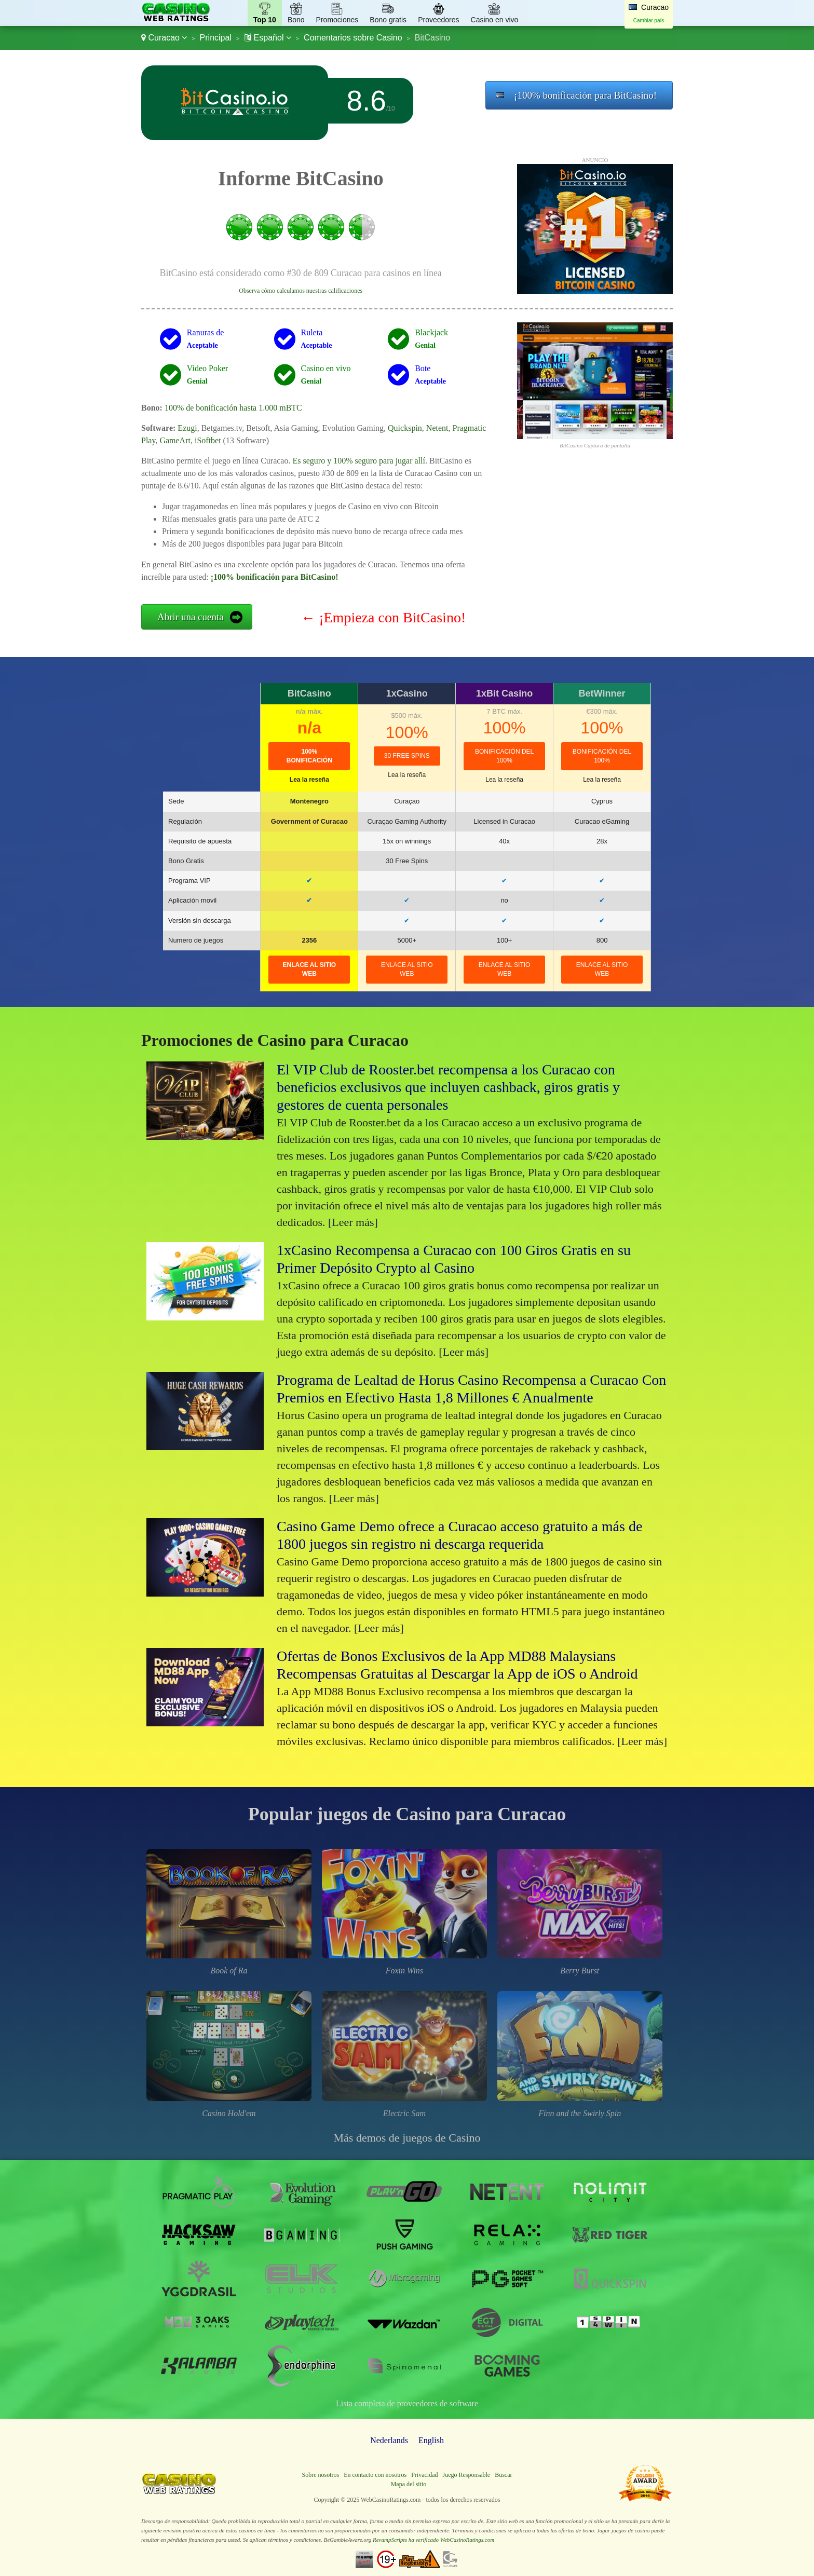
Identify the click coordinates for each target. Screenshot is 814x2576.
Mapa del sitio (409, 2484)
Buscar (503, 2474)
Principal (216, 37)
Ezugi (187, 428)
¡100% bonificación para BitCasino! (585, 95)
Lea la (309, 779)
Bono (296, 20)
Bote (422, 368)
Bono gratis (388, 20)
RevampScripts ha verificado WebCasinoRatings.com (433, 2540)
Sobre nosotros (321, 2474)
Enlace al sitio (309, 969)
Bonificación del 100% (504, 756)
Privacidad (424, 2474)
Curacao (164, 37)
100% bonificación (309, 756)
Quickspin (405, 428)
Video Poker (207, 368)
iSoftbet (208, 440)
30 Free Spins (407, 755)
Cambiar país (648, 20)
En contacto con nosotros (375, 2474)
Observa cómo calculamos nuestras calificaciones (300, 290)
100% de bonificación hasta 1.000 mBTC (233, 407)
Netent (437, 428)
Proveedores (438, 20)
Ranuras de (205, 332)
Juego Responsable (466, 2474)
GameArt (175, 440)
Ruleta (312, 332)
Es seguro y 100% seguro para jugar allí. (359, 460)
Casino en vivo (495, 20)
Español (267, 37)
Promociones (337, 20)
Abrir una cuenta (190, 616)
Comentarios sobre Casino (353, 37)
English (431, 2440)
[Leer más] (353, 1222)
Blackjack (431, 332)
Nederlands (389, 2440)
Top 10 (264, 20)
